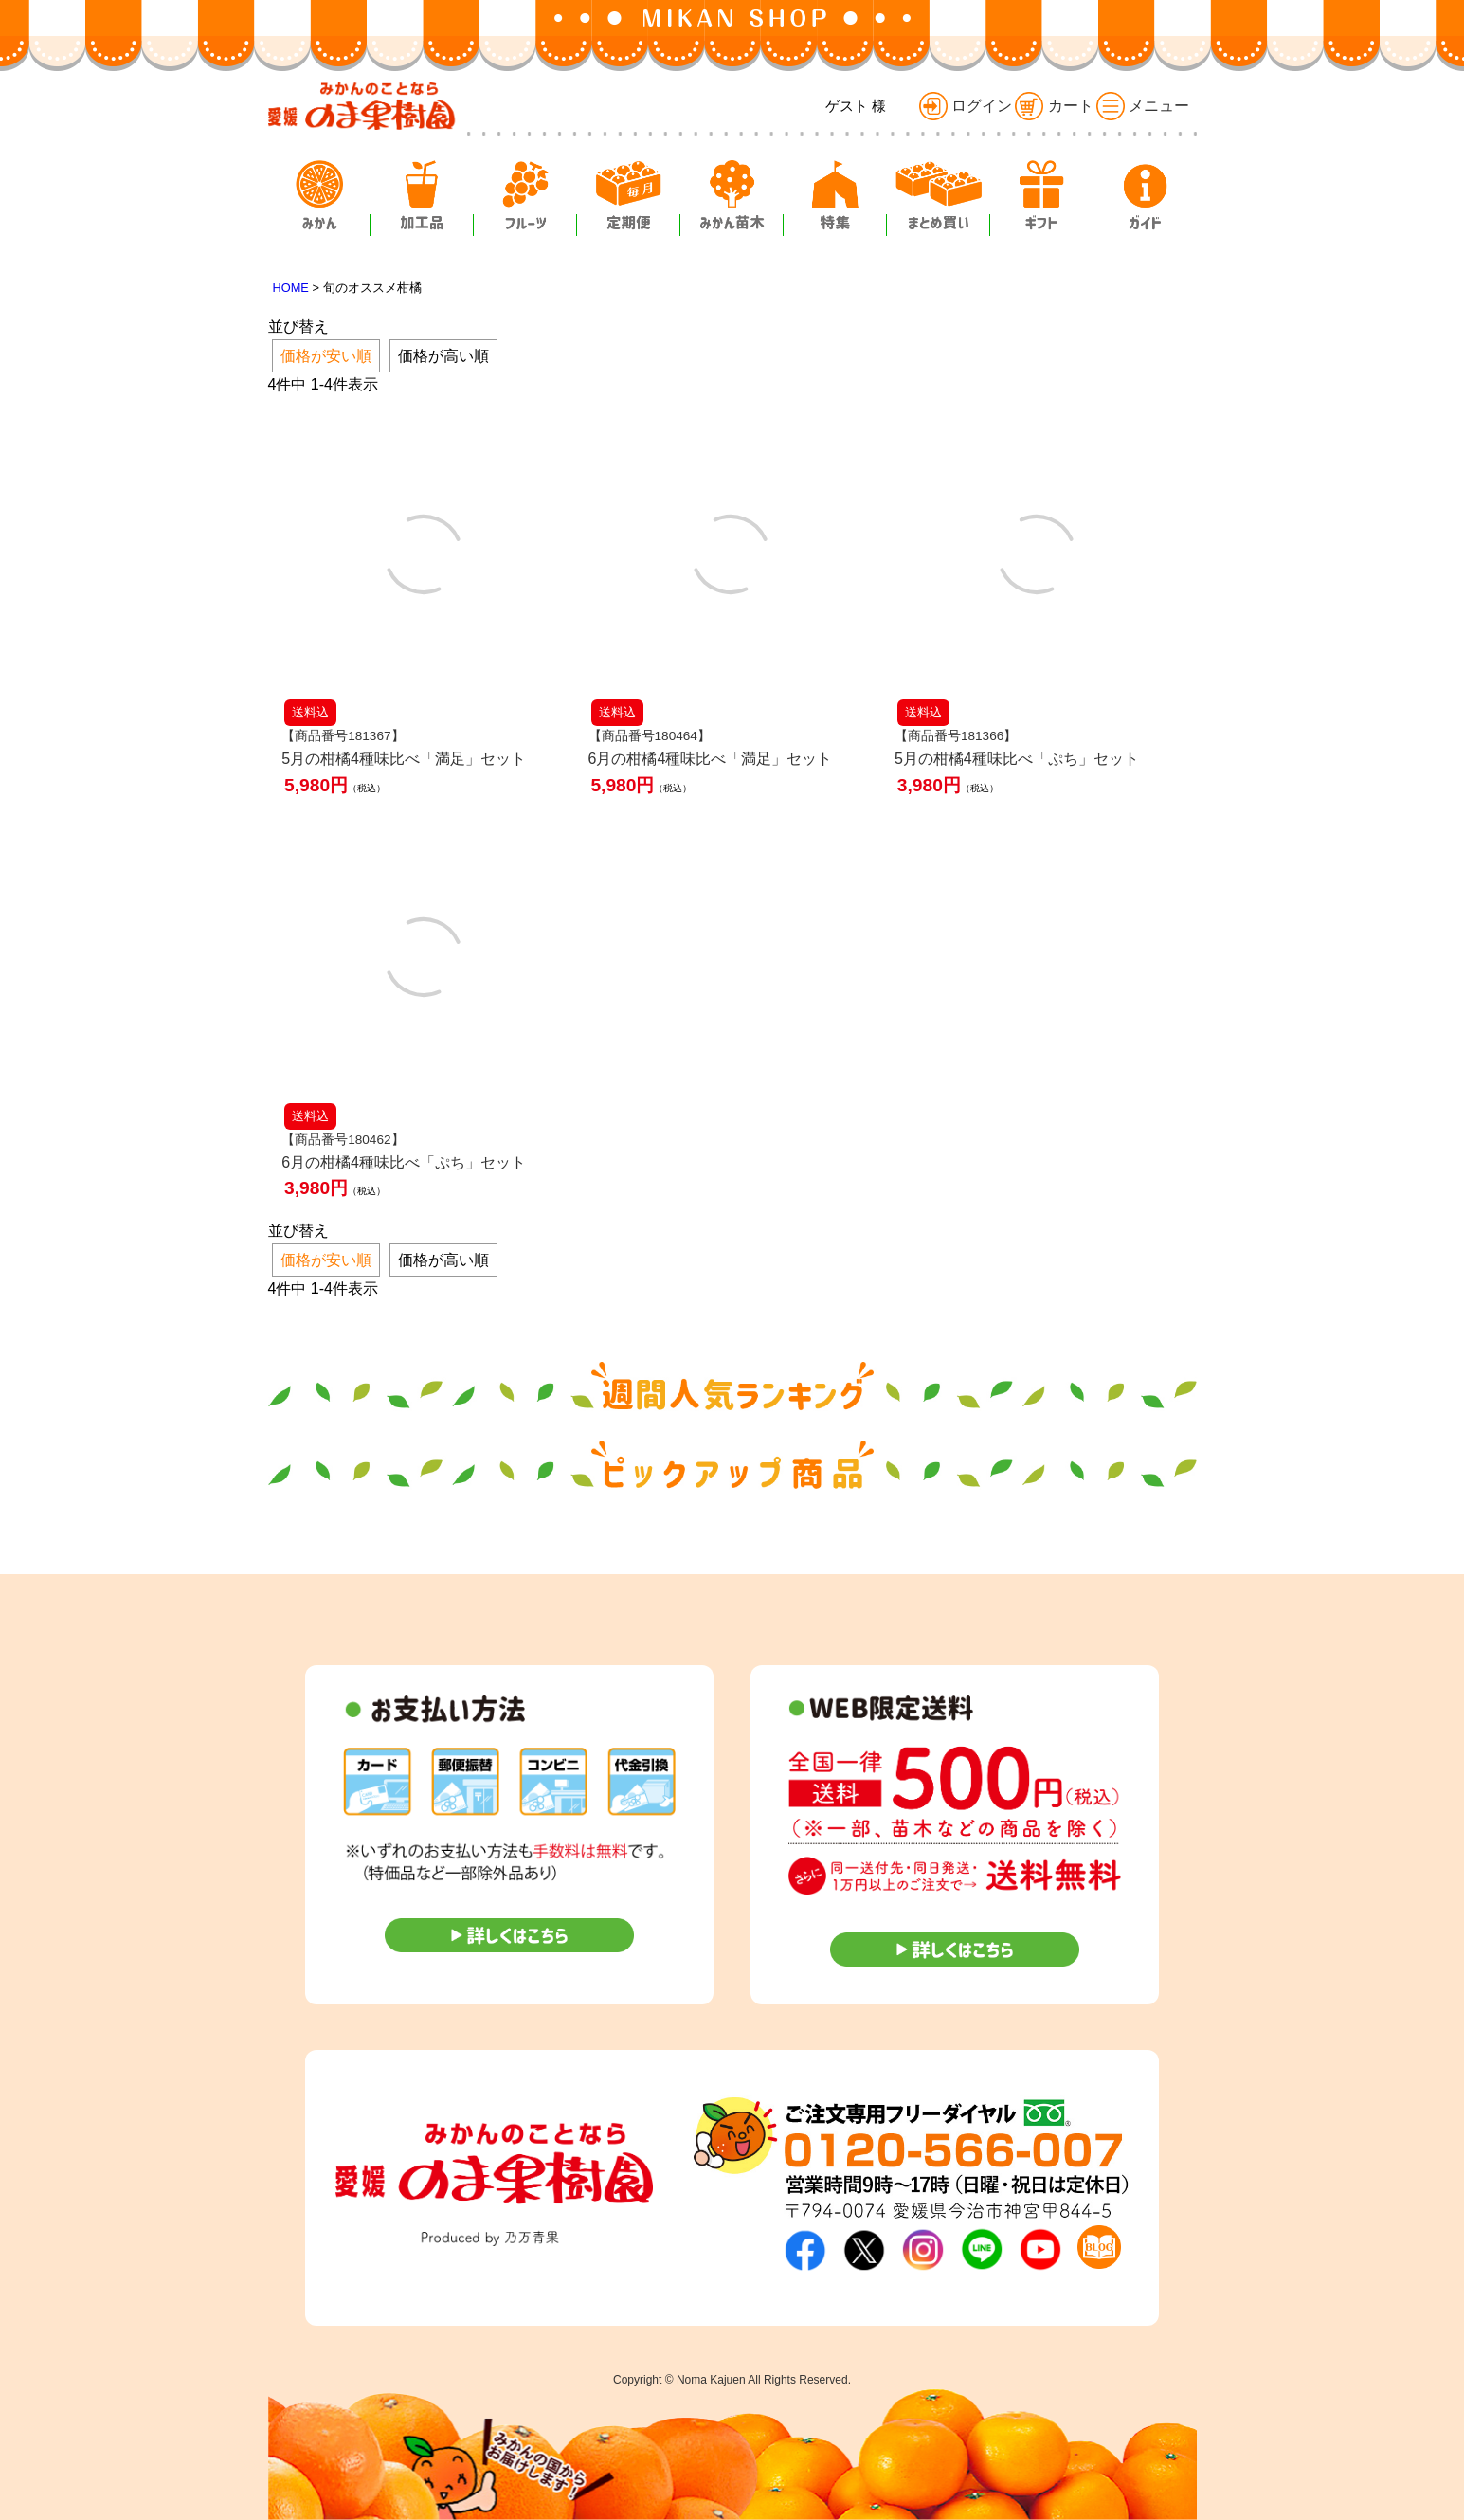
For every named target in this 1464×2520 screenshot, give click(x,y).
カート (1054, 106)
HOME (291, 288)
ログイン (965, 106)
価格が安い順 (325, 356)
